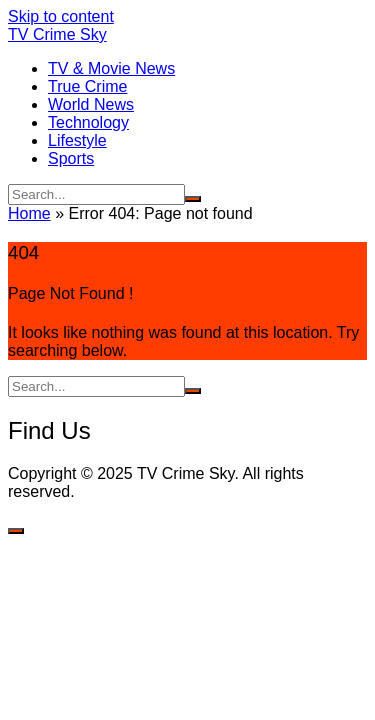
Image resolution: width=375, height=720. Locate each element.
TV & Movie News (111, 68)
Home (29, 213)
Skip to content (61, 16)
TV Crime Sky (57, 34)
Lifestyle (77, 140)
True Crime (87, 86)
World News (91, 104)
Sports (71, 158)
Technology (88, 122)
